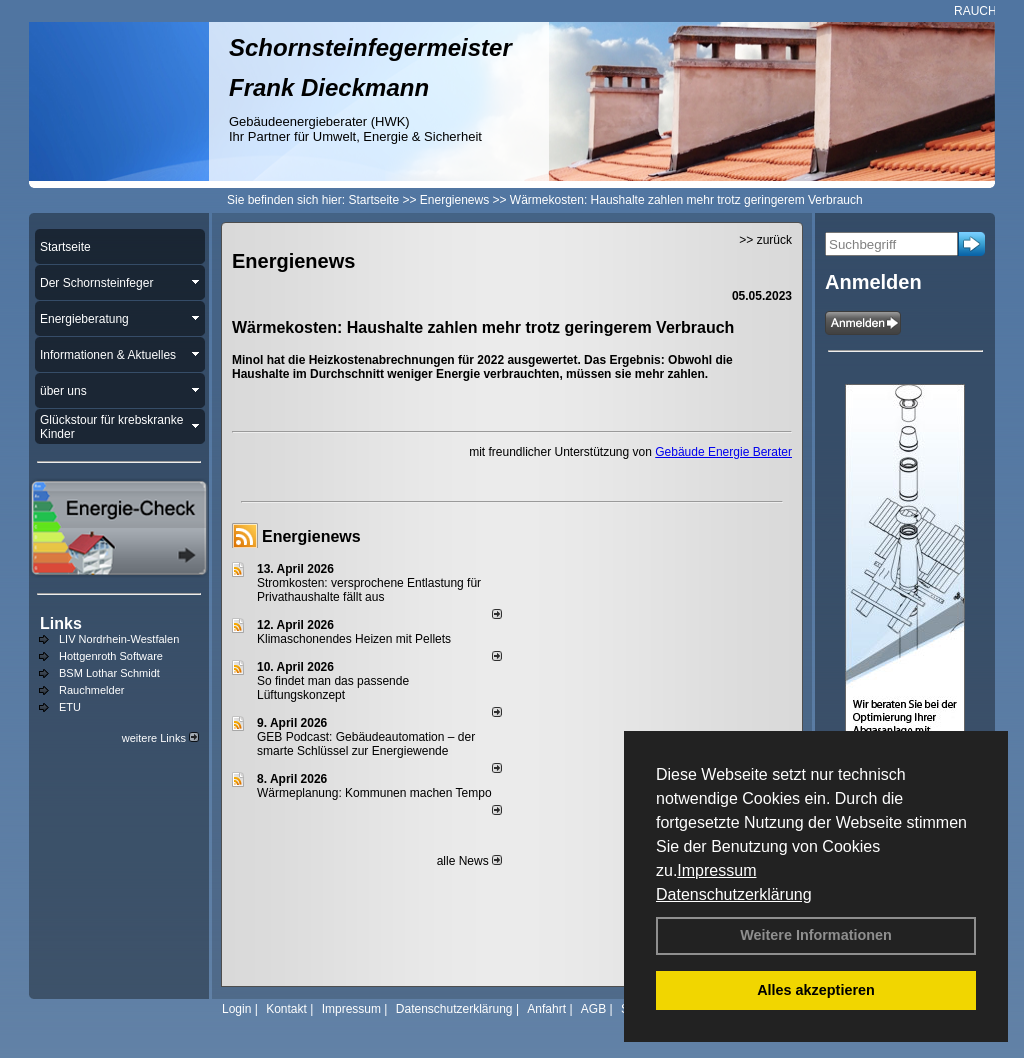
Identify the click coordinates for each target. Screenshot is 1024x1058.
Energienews (311, 536)
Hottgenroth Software (111, 656)
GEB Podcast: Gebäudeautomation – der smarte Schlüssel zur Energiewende (366, 744)
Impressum (716, 870)
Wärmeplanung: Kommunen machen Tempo (374, 793)
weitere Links (160, 738)
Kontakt (286, 1009)
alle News (469, 861)
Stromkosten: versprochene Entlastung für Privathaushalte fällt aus (369, 590)
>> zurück (765, 240)
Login (236, 1009)
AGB (593, 1009)
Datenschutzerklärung (734, 894)
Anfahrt (546, 1009)
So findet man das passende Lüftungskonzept (333, 688)
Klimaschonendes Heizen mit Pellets (354, 639)
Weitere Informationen (816, 935)
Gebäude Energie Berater (723, 452)
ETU (70, 707)
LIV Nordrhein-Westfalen (119, 639)
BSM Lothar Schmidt (109, 673)
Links (61, 623)
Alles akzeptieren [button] (816, 990)
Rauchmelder (91, 690)
